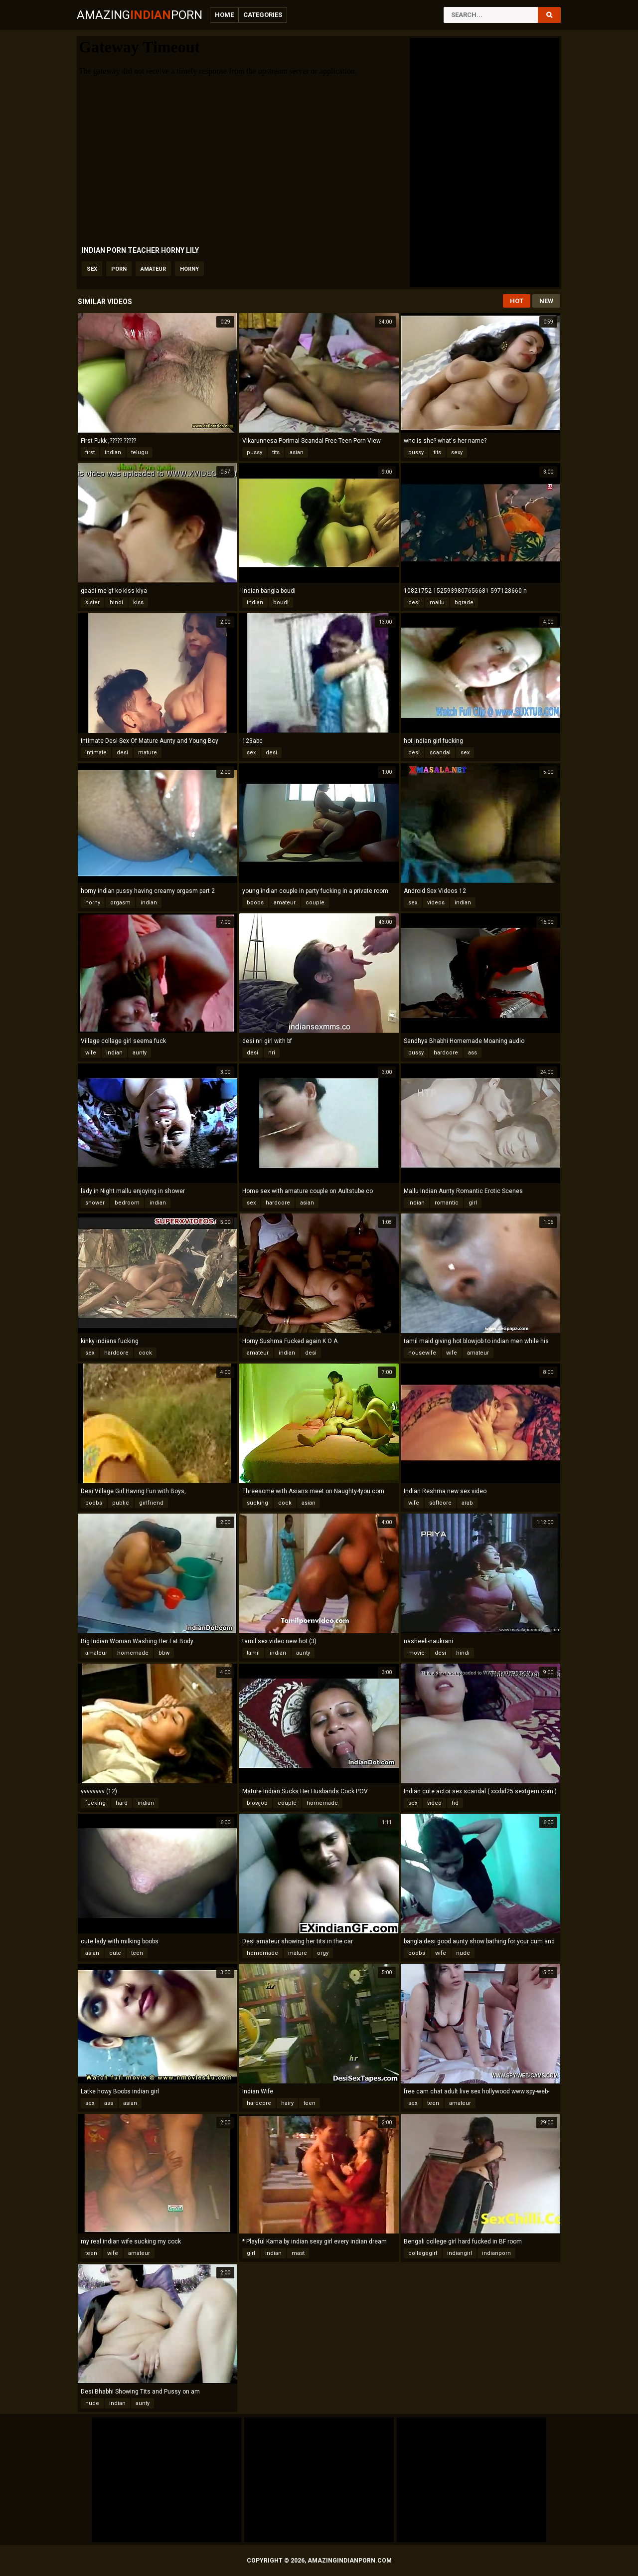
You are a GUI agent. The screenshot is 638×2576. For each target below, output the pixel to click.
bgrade (464, 602)
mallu (437, 602)
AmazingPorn (139, 15)
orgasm (120, 902)
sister (92, 602)
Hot (516, 301)
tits (276, 452)
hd (455, 1803)
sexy (457, 452)
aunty (140, 1052)
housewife (422, 1353)
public (120, 1503)
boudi (281, 602)
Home (224, 14)
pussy (254, 452)
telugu (139, 452)
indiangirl (459, 2253)
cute (115, 1953)
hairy (287, 2103)
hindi (116, 602)
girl (473, 1203)
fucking (95, 1803)
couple (315, 902)
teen (137, 1953)
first (90, 452)
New (546, 301)
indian (113, 452)
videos (436, 902)
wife (90, 1052)
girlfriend (151, 1503)
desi (414, 602)
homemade (133, 1653)
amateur (153, 269)
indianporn (496, 2253)
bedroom (127, 1203)
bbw (164, 1653)
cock (145, 1353)
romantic (447, 1203)
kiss (138, 602)
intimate (96, 752)
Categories (262, 14)
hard (122, 1803)
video (434, 1803)
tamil (253, 1653)
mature (147, 752)
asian (297, 452)
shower (95, 1203)
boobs (255, 902)
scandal (440, 752)
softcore (440, 1503)
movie (416, 1653)
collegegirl (422, 2253)
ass (472, 1052)
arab (467, 1503)
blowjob (257, 1803)
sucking (257, 1503)
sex (92, 269)
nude (463, 1953)
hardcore (446, 1052)
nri (271, 1052)
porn (119, 269)
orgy (322, 1953)
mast (298, 2253)
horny (189, 269)
